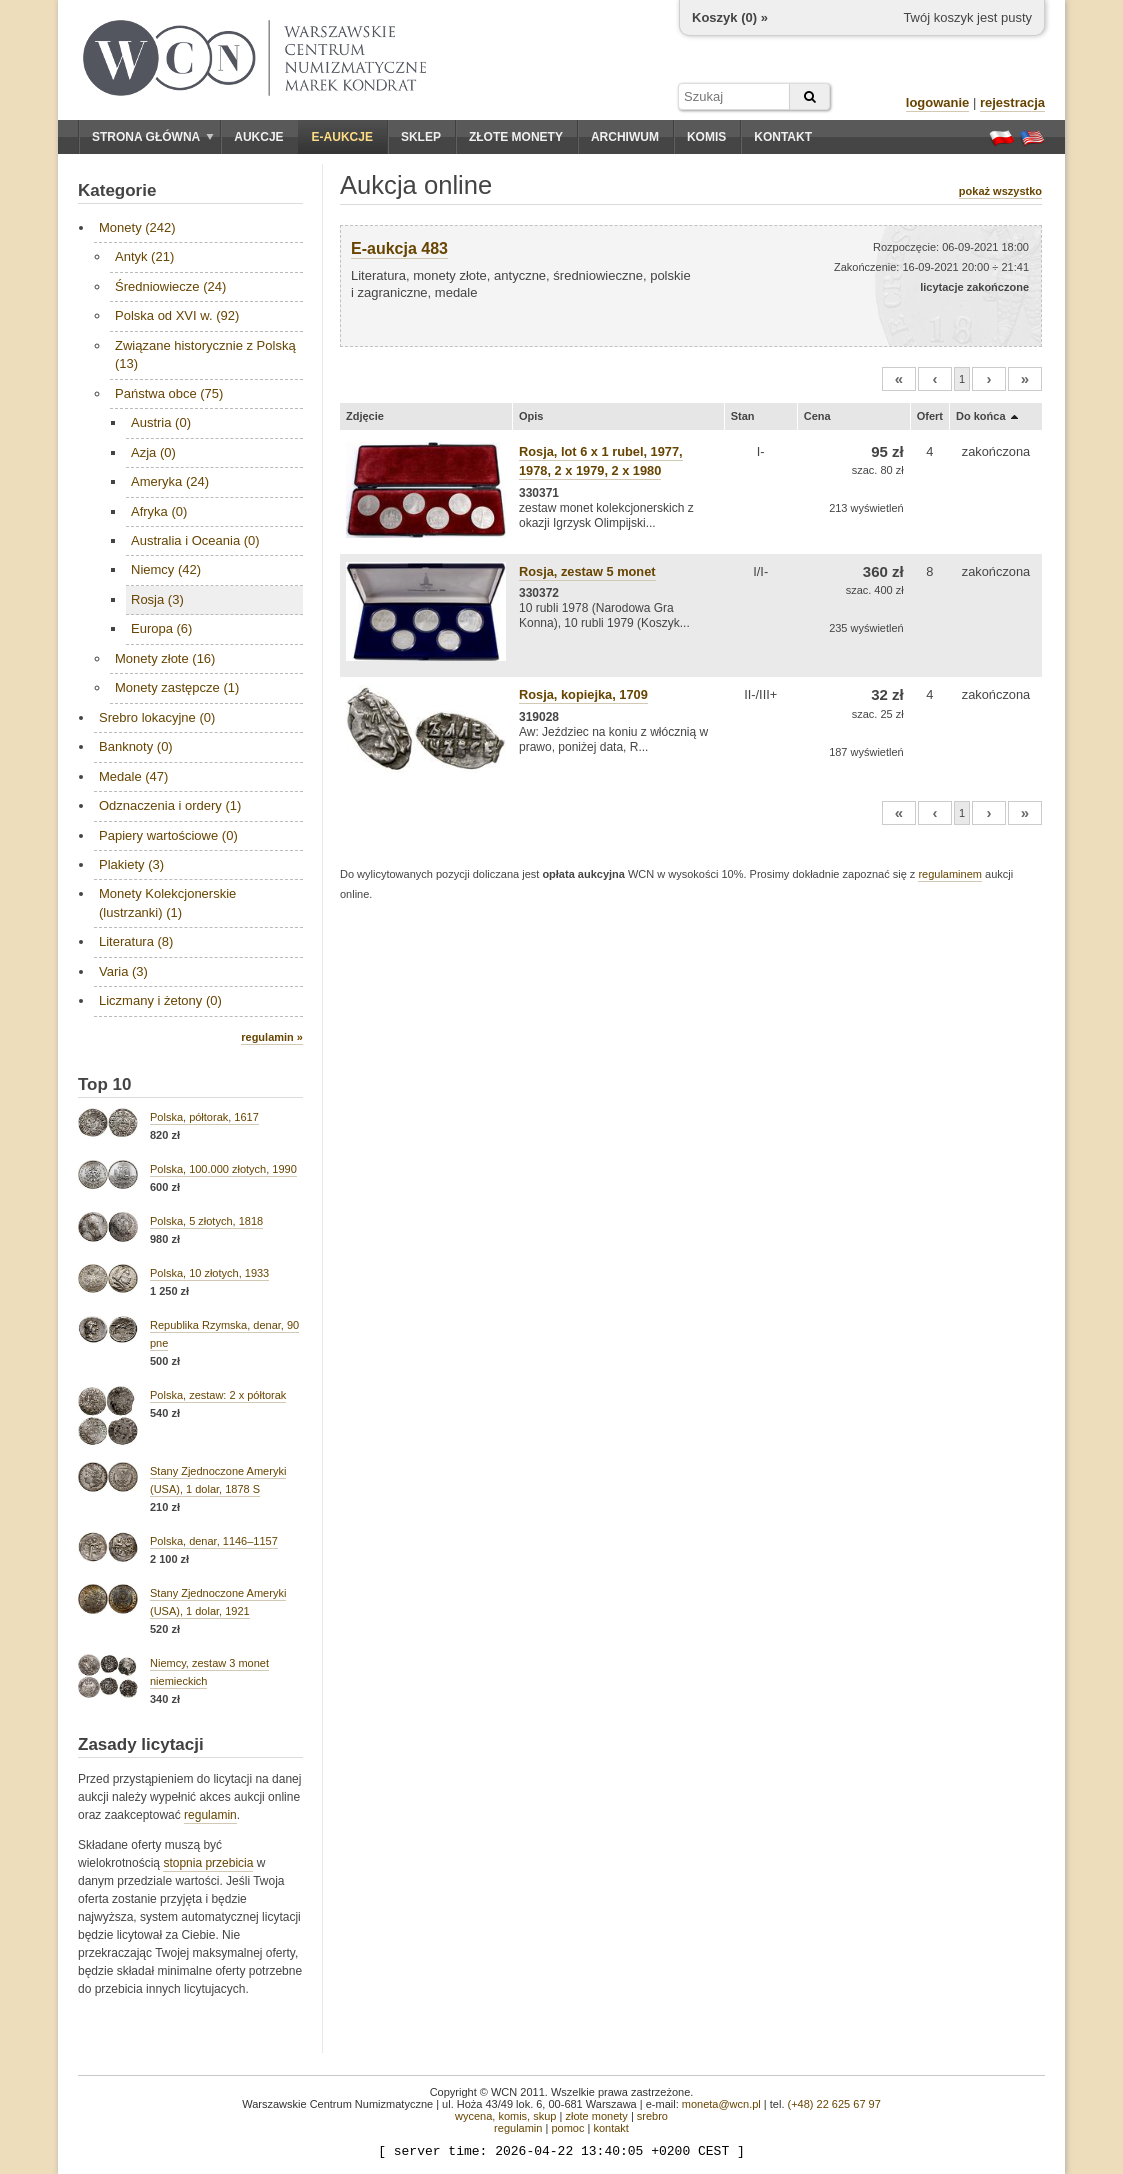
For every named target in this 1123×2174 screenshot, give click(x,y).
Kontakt (783, 137)
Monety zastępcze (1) (177, 687)
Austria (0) (161, 422)
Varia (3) (123, 971)
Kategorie (117, 190)
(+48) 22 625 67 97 (834, 2104)
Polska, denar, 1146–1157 (214, 1541)
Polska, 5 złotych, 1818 (206, 1221)
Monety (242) (137, 227)
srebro (652, 2116)
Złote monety (516, 137)
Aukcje (258, 137)
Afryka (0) (159, 511)
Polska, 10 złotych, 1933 (209, 1273)
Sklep (421, 137)
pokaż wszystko (1000, 191)
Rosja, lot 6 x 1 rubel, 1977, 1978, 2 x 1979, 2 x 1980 (601, 461)
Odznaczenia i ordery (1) (170, 805)
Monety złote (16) (165, 658)
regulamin (210, 1815)
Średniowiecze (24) (170, 286)
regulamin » (272, 1037)
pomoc (567, 2128)
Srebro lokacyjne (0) (157, 717)
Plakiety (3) (131, 864)
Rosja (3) (157, 599)
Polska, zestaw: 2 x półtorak (218, 1395)
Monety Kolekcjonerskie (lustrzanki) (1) (167, 902)
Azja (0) (153, 452)
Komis (706, 137)
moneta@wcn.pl (721, 2104)
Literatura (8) (136, 941)
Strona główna (153, 137)
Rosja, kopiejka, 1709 (583, 694)
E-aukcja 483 (399, 248)
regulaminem (950, 874)
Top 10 (105, 1084)
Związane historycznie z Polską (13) (205, 354)
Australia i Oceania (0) (195, 540)
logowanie (938, 102)
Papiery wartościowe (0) (168, 835)
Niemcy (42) (166, 569)
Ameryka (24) (170, 481)
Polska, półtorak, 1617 (204, 1117)
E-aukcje (342, 137)
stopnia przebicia (208, 1863)
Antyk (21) (144, 256)
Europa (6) (161, 628)
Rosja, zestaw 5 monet (587, 571)
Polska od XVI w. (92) (177, 315)
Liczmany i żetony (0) (160, 1000)
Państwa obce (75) (169, 393)
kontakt (610, 2128)
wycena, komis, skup (505, 2116)
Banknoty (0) (136, 746)
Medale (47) (133, 776)
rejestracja (1012, 102)
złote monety (596, 2116)
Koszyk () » (730, 17)
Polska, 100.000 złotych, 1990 (223, 1169)
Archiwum (625, 137)
